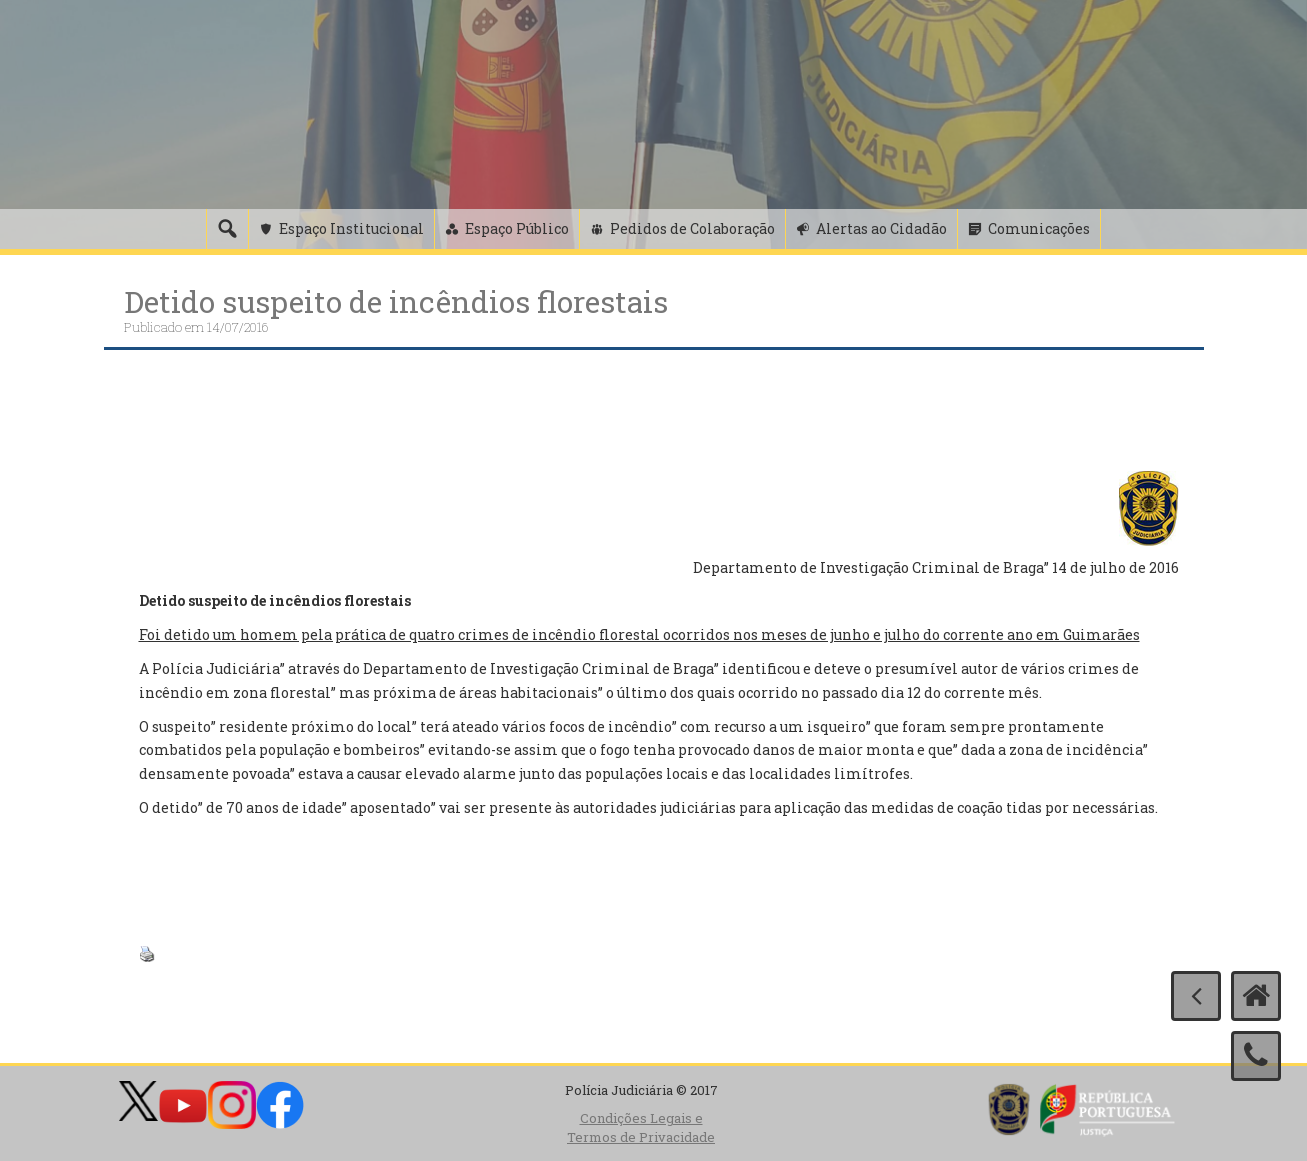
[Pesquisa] (227, 229)
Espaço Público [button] (517, 228)
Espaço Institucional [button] (351, 228)
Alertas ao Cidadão (881, 228)
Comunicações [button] (1039, 228)
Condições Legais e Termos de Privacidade (641, 1127)
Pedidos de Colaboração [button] (692, 228)
